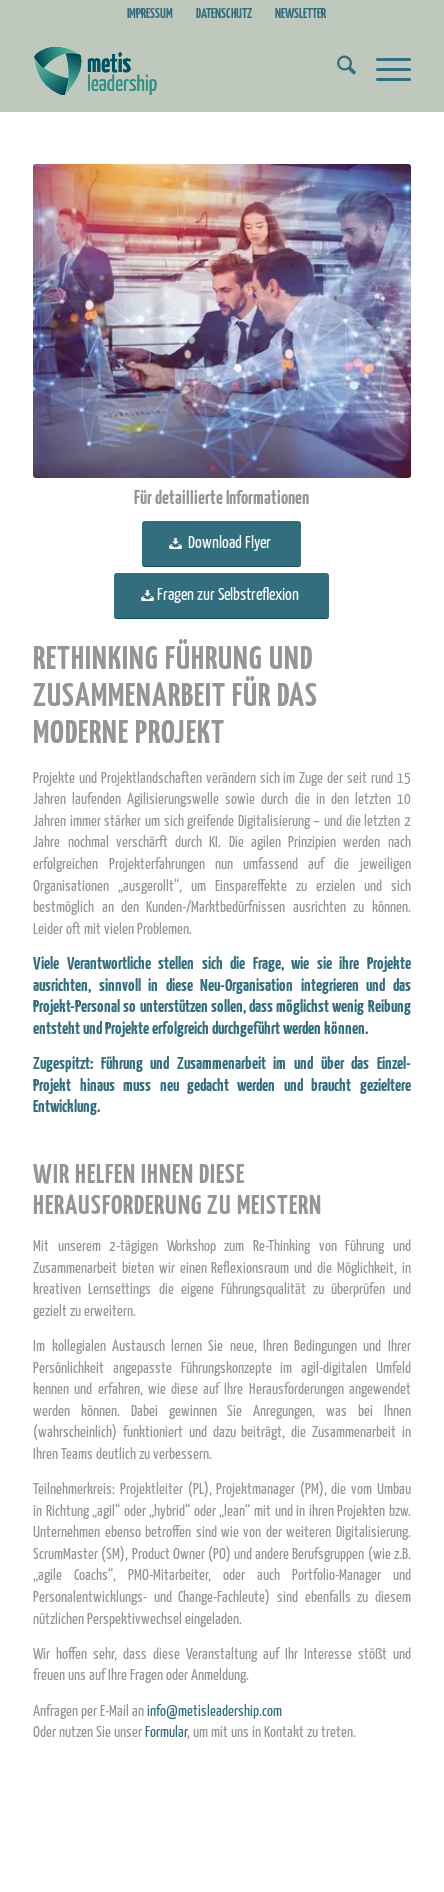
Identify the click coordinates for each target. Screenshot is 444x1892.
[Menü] (383, 71)
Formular (166, 1732)
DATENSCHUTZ (224, 14)
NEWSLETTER (300, 14)
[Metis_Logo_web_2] (184, 71)
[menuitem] (150, 15)
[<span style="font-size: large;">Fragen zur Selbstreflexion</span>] (221, 596)
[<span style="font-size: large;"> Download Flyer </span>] (221, 544)
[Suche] (336, 71)
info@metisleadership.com (214, 1711)
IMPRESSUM (150, 14)
